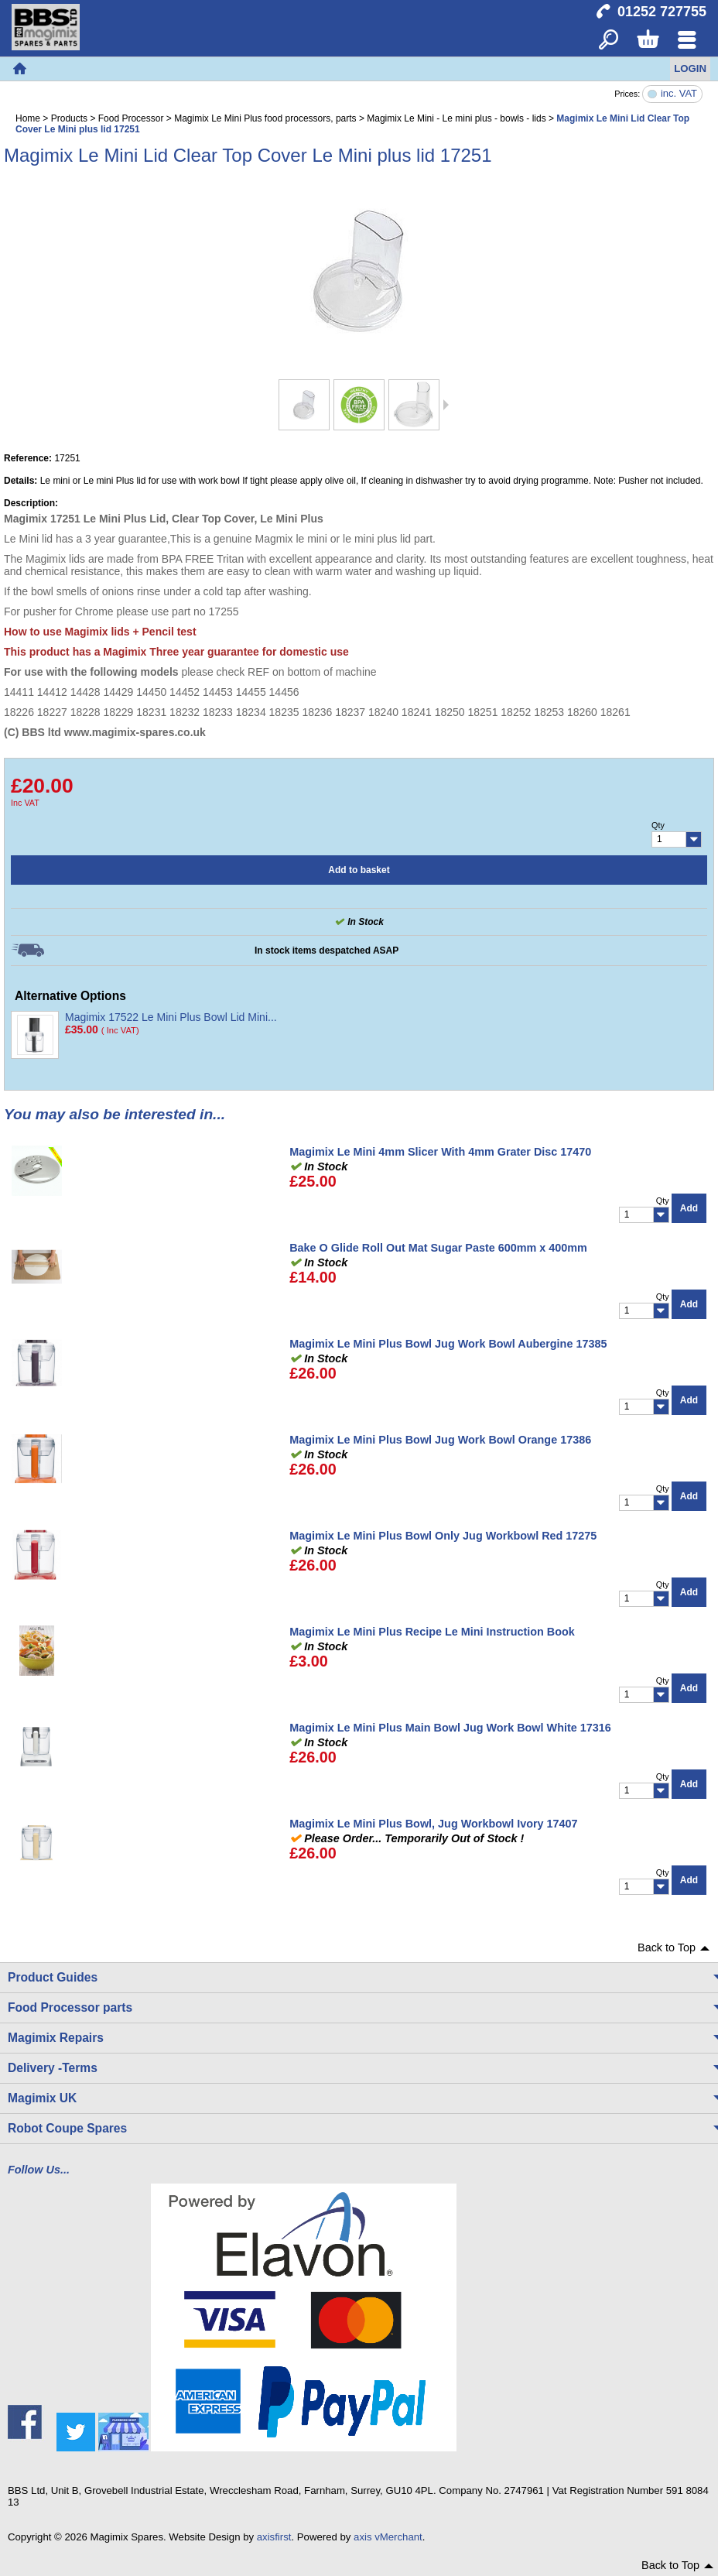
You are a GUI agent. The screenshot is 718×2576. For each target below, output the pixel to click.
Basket (647, 41)
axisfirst (274, 2537)
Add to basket (358, 870)
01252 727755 (661, 11)
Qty (658, 825)
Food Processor (131, 118)
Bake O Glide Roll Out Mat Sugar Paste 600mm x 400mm (438, 1248)
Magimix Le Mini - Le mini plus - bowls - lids (456, 118)
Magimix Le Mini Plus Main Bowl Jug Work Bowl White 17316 (450, 1727)
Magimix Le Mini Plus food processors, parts (265, 118)
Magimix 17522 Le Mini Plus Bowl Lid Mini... (171, 1017)
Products (69, 118)
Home (19, 68)
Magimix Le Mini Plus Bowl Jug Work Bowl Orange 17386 (440, 1440)
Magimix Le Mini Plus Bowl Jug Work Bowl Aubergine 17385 (448, 1344)
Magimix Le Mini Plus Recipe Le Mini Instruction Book (432, 1631)
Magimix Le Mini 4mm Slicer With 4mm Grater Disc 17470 (440, 1152)
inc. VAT (679, 94)
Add (689, 1208)
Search (608, 41)
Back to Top (667, 1947)
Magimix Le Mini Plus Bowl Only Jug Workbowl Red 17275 (443, 1536)
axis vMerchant (388, 2537)
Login (690, 68)
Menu (687, 41)
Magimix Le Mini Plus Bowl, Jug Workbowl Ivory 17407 (433, 1823)
